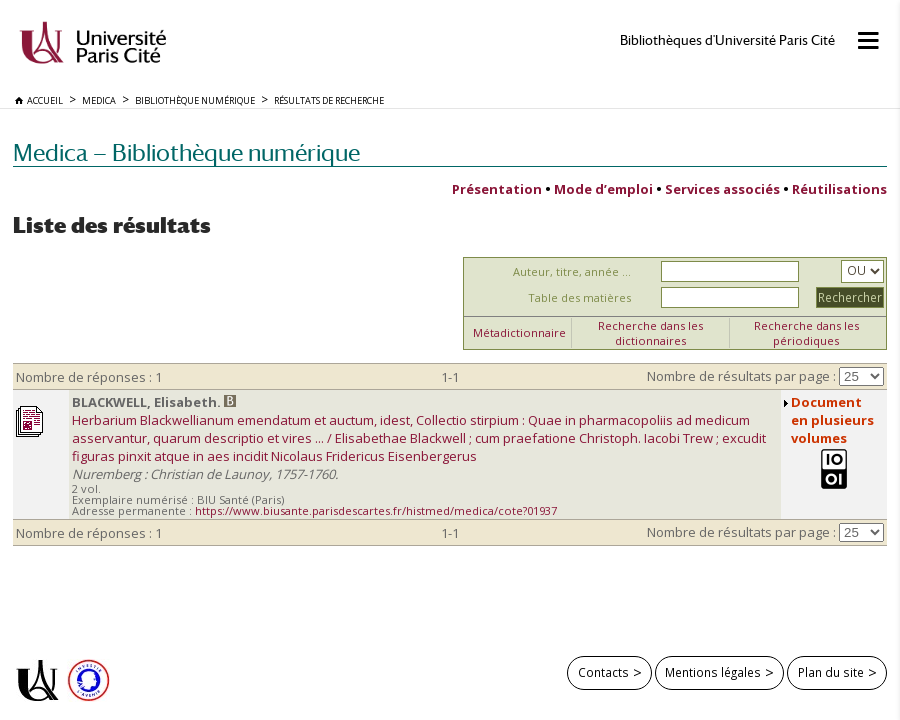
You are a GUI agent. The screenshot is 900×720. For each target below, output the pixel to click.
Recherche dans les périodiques (806, 333)
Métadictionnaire (519, 332)
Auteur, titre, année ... (572, 271)
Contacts (603, 672)
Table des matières (579, 297)
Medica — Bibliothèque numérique (186, 152)
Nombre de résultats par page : (741, 376)
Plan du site (831, 672)
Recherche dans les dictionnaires (650, 333)
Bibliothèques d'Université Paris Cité (727, 40)
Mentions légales (713, 672)
